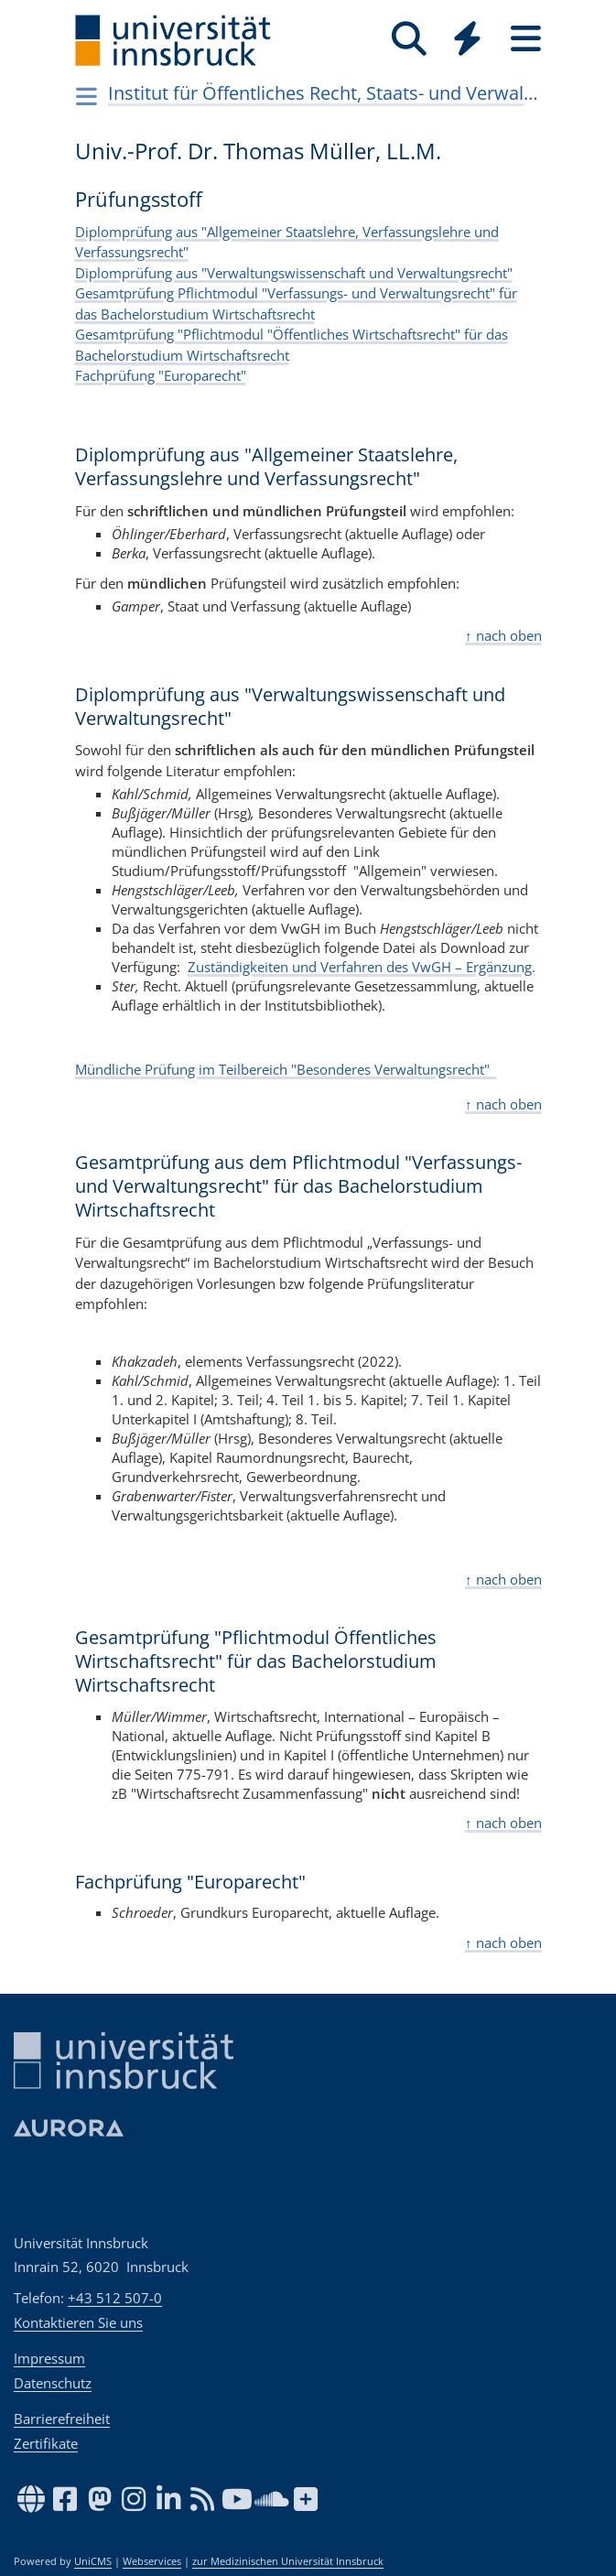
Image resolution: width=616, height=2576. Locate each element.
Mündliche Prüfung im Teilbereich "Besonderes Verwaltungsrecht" (286, 1069)
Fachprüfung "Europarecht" (160, 375)
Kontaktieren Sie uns (78, 2322)
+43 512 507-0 (115, 2298)
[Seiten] (526, 39)
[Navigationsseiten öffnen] (87, 96)
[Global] (468, 40)
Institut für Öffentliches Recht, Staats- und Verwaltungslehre (323, 93)
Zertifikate (46, 2443)
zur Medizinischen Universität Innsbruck (288, 2561)
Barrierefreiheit (62, 2418)
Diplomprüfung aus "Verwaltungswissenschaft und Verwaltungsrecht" (294, 273)
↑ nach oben (503, 635)
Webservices (152, 2561)
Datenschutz (53, 2383)
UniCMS (93, 2561)
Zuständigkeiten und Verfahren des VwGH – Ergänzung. (361, 967)
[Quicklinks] (467, 39)
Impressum (49, 2358)
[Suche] (409, 39)
